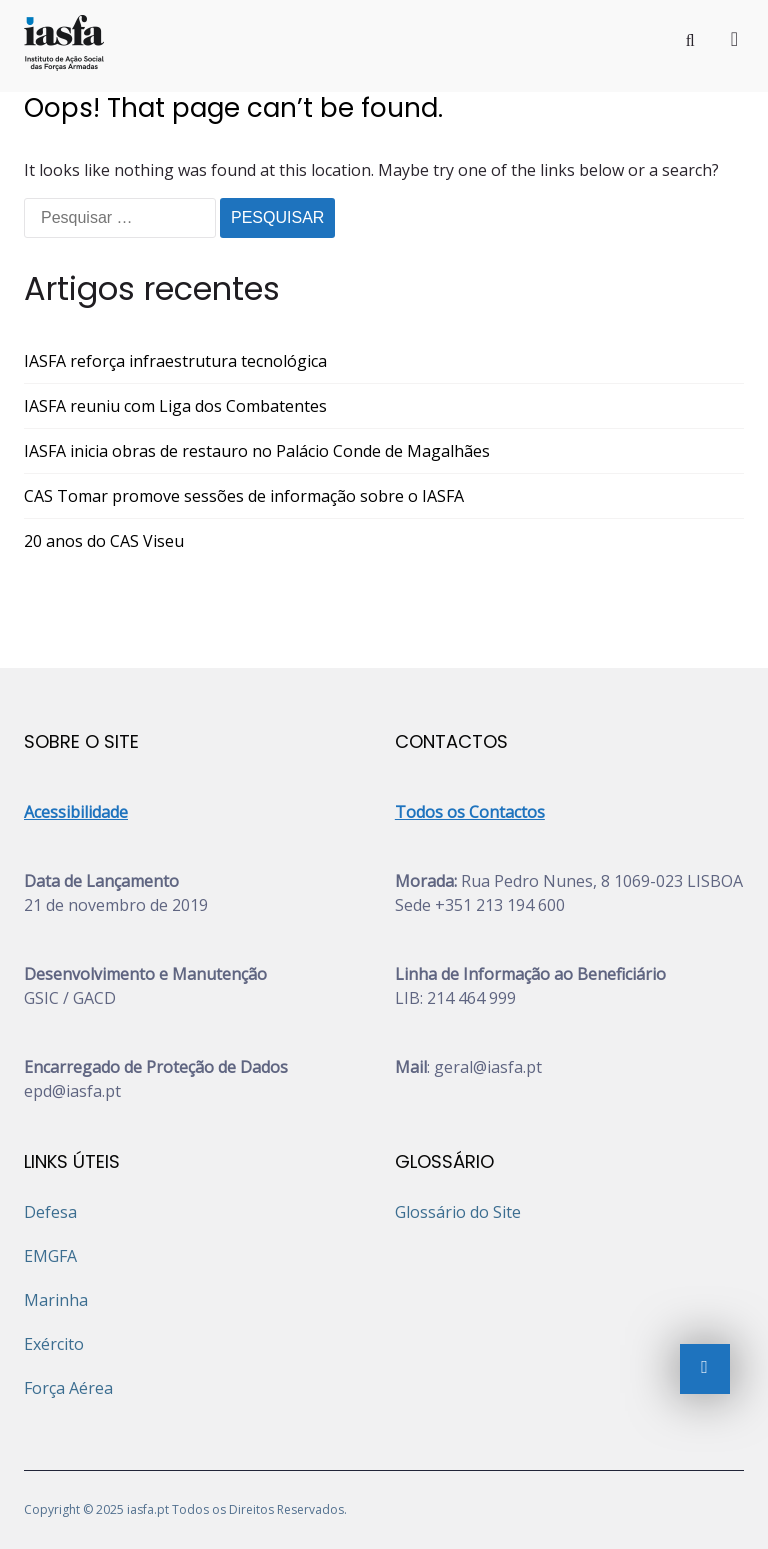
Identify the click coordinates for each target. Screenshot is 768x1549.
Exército (54, 1344)
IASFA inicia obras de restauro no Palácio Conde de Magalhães (257, 451)
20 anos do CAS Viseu (104, 541)
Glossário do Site (458, 1212)
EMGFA (50, 1256)
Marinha (56, 1300)
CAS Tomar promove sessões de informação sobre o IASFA (244, 496)
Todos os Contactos (470, 812)
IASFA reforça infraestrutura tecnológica (175, 361)
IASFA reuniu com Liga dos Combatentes (175, 406)
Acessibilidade (76, 812)
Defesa (50, 1212)
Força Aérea (68, 1388)
